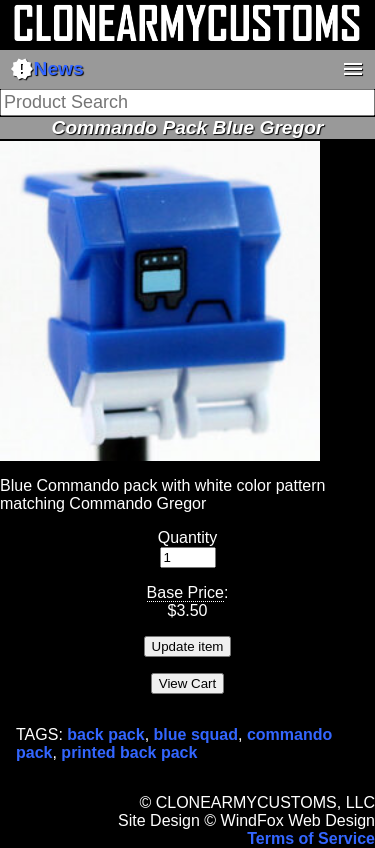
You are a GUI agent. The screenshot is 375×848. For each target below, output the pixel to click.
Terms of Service (311, 838)
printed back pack (129, 752)
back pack (105, 734)
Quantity (188, 537)
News (47, 69)
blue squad (196, 734)
